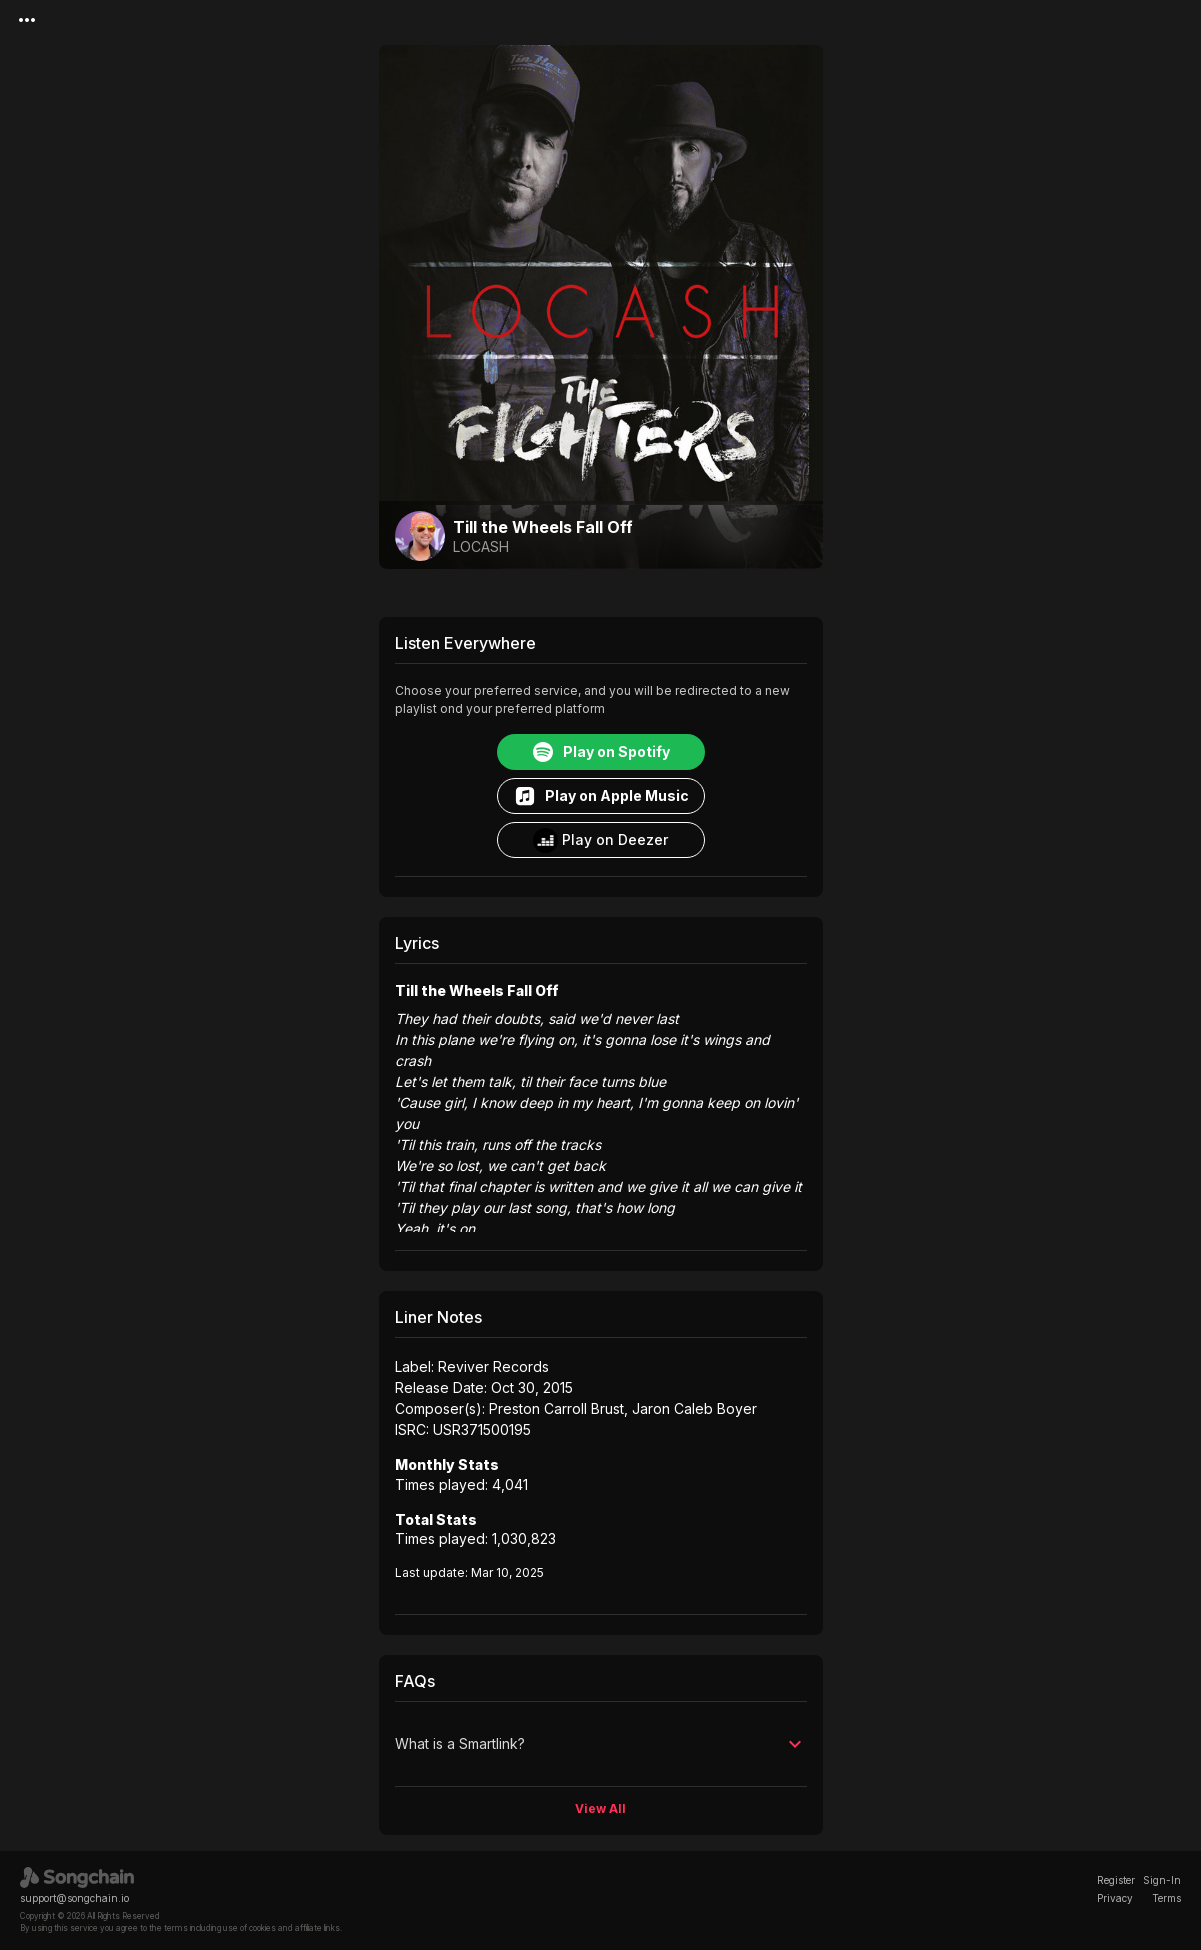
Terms (1166, 1898)
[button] (601, 1744)
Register (1116, 1880)
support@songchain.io (74, 1898)
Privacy (1115, 1898)
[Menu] (27, 20)
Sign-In (1162, 1880)
